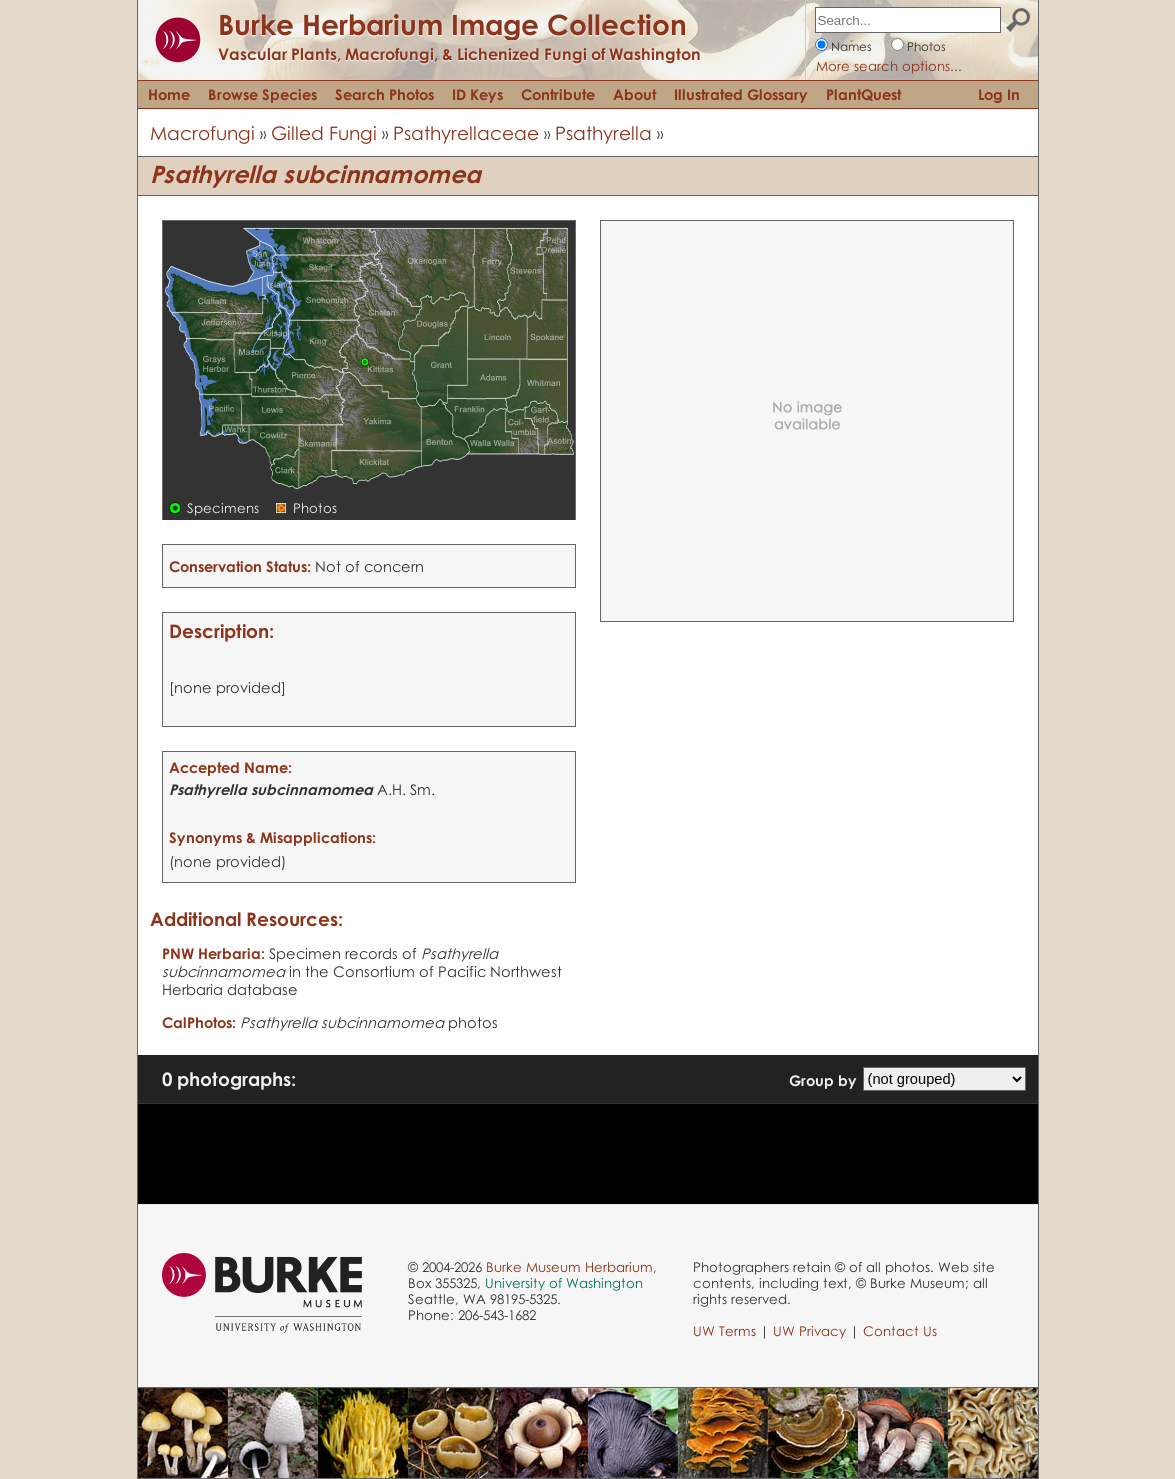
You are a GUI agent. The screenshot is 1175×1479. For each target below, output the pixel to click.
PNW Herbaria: (213, 953)
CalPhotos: (199, 1022)
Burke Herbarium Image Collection (452, 24)
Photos (926, 46)
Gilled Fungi (324, 132)
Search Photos (384, 94)
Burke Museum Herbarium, (571, 1267)
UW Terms (724, 1331)
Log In (999, 94)
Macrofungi (202, 132)
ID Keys (477, 94)
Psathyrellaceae (466, 132)
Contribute (558, 94)
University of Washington (564, 1283)
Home (169, 94)
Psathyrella (603, 132)
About (634, 94)
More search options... (889, 66)
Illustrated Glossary (741, 94)
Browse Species (262, 94)
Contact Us (900, 1331)
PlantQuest (863, 94)
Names (851, 46)
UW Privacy (809, 1331)
